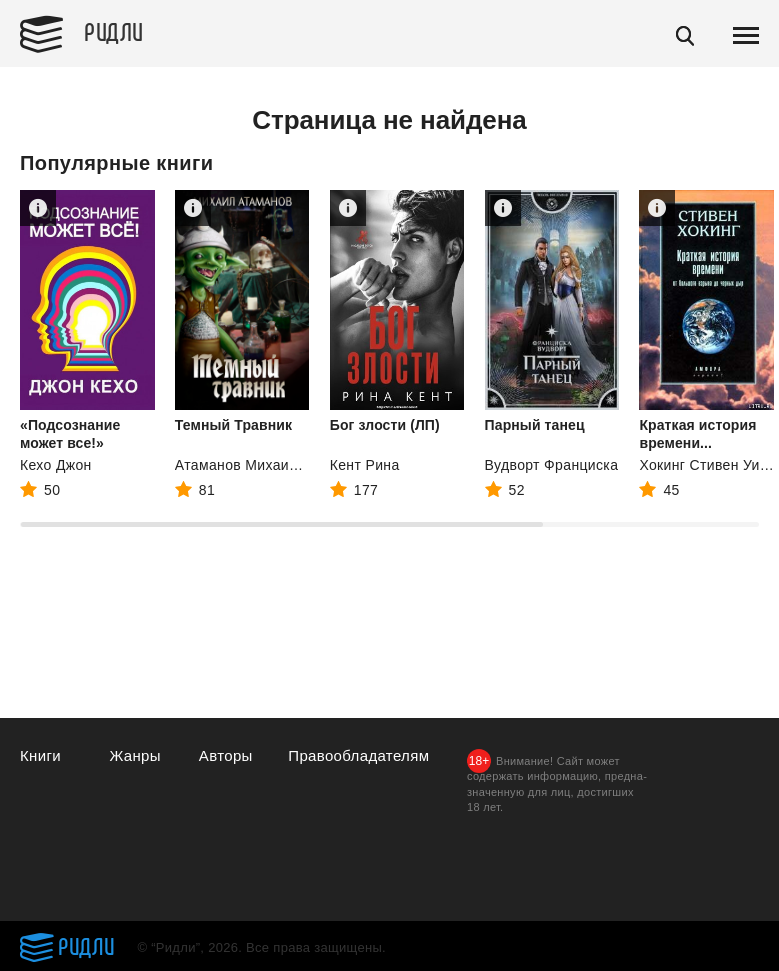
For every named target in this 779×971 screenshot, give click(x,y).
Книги (40, 755)
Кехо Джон (56, 465)
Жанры (135, 755)
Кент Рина (365, 465)
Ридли (114, 31)
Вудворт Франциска (552, 465)
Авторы (226, 755)
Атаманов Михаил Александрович (291, 465)
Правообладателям (358, 755)
